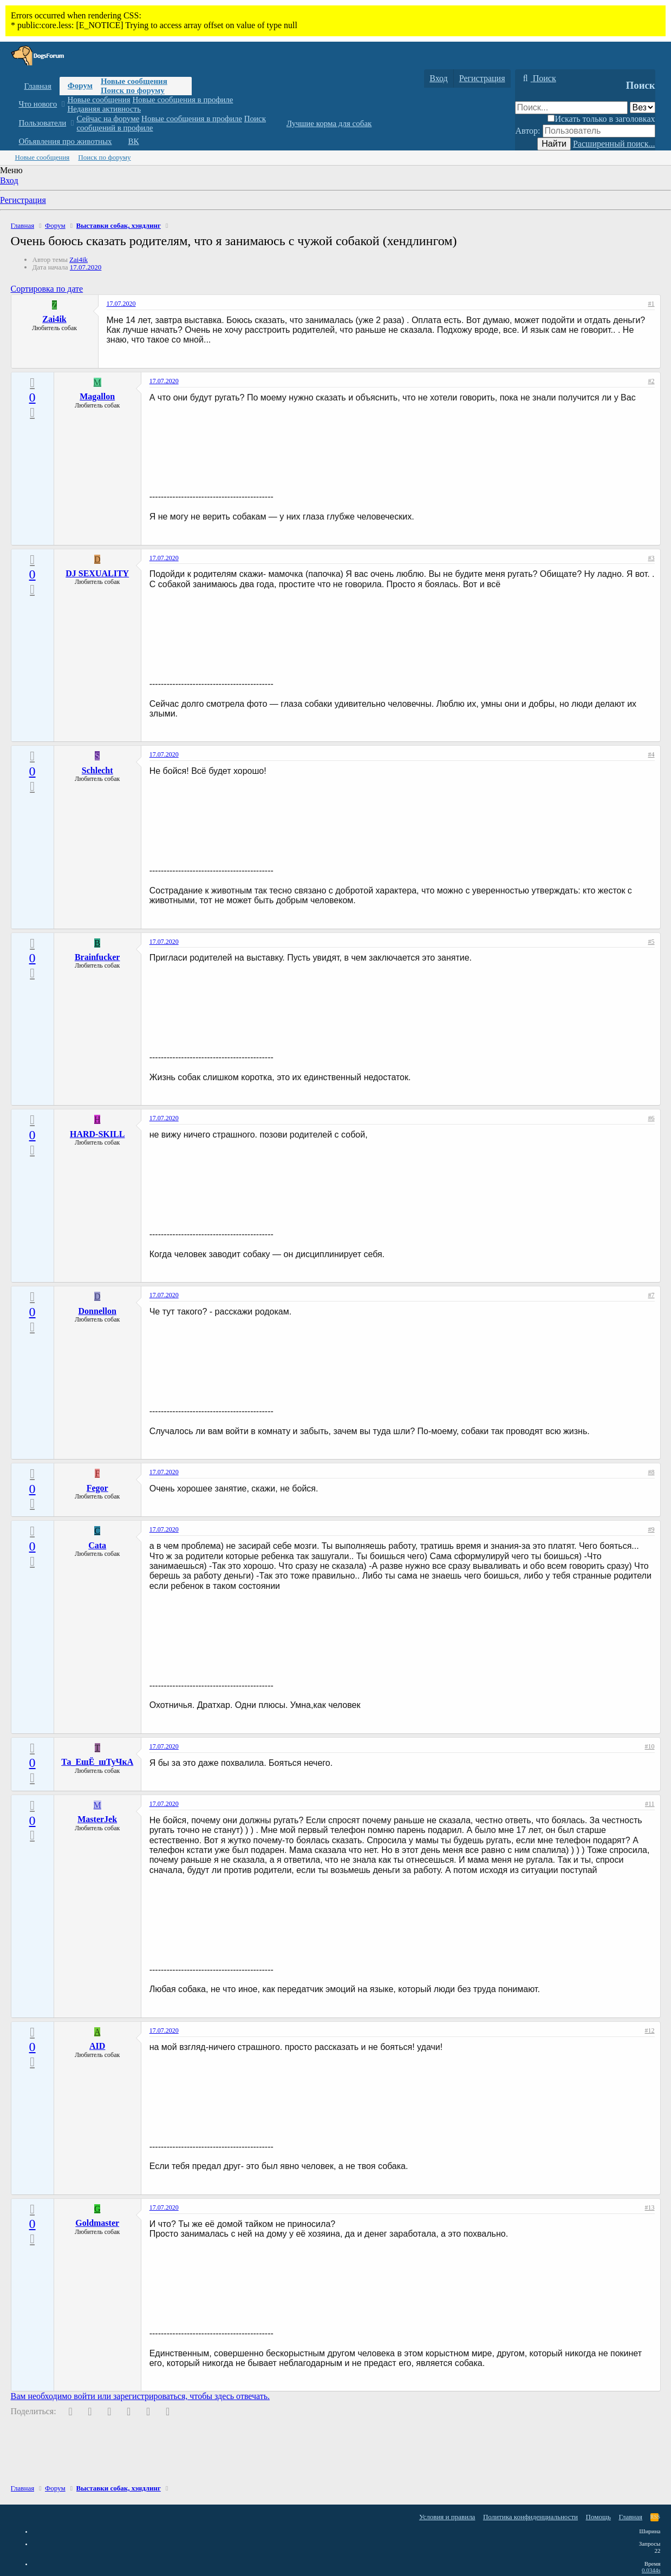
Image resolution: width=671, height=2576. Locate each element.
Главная (37, 86)
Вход (9, 180)
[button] (63, 104)
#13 (650, 2207)
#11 (650, 1804)
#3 (651, 558)
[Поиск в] (642, 107)
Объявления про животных (65, 141)
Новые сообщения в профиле (183, 99)
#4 (651, 754)
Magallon (97, 396)
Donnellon (97, 1311)
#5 (651, 941)
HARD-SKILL (97, 1134)
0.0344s (651, 2570)
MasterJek (97, 1819)
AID (97, 2046)
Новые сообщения (134, 81)
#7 (651, 1295)
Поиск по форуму (133, 90)
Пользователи (43, 123)
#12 (650, 2030)
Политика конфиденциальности (530, 2517)
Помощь (598, 2517)
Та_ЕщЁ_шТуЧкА (97, 1761)
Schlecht (97, 770)
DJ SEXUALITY (97, 573)
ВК (133, 141)
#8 (651, 1472)
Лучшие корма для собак (329, 123)
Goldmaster (97, 2222)
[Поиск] (538, 78)
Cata (97, 1545)
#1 (651, 303)
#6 (651, 1118)
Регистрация (23, 200)
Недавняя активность (104, 108)
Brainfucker (97, 957)
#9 (651, 1529)
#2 (651, 381)
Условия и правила (447, 2517)
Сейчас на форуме (107, 118)
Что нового (38, 104)
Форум (80, 85)
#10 (650, 1746)
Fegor (97, 1488)
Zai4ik (78, 259)
